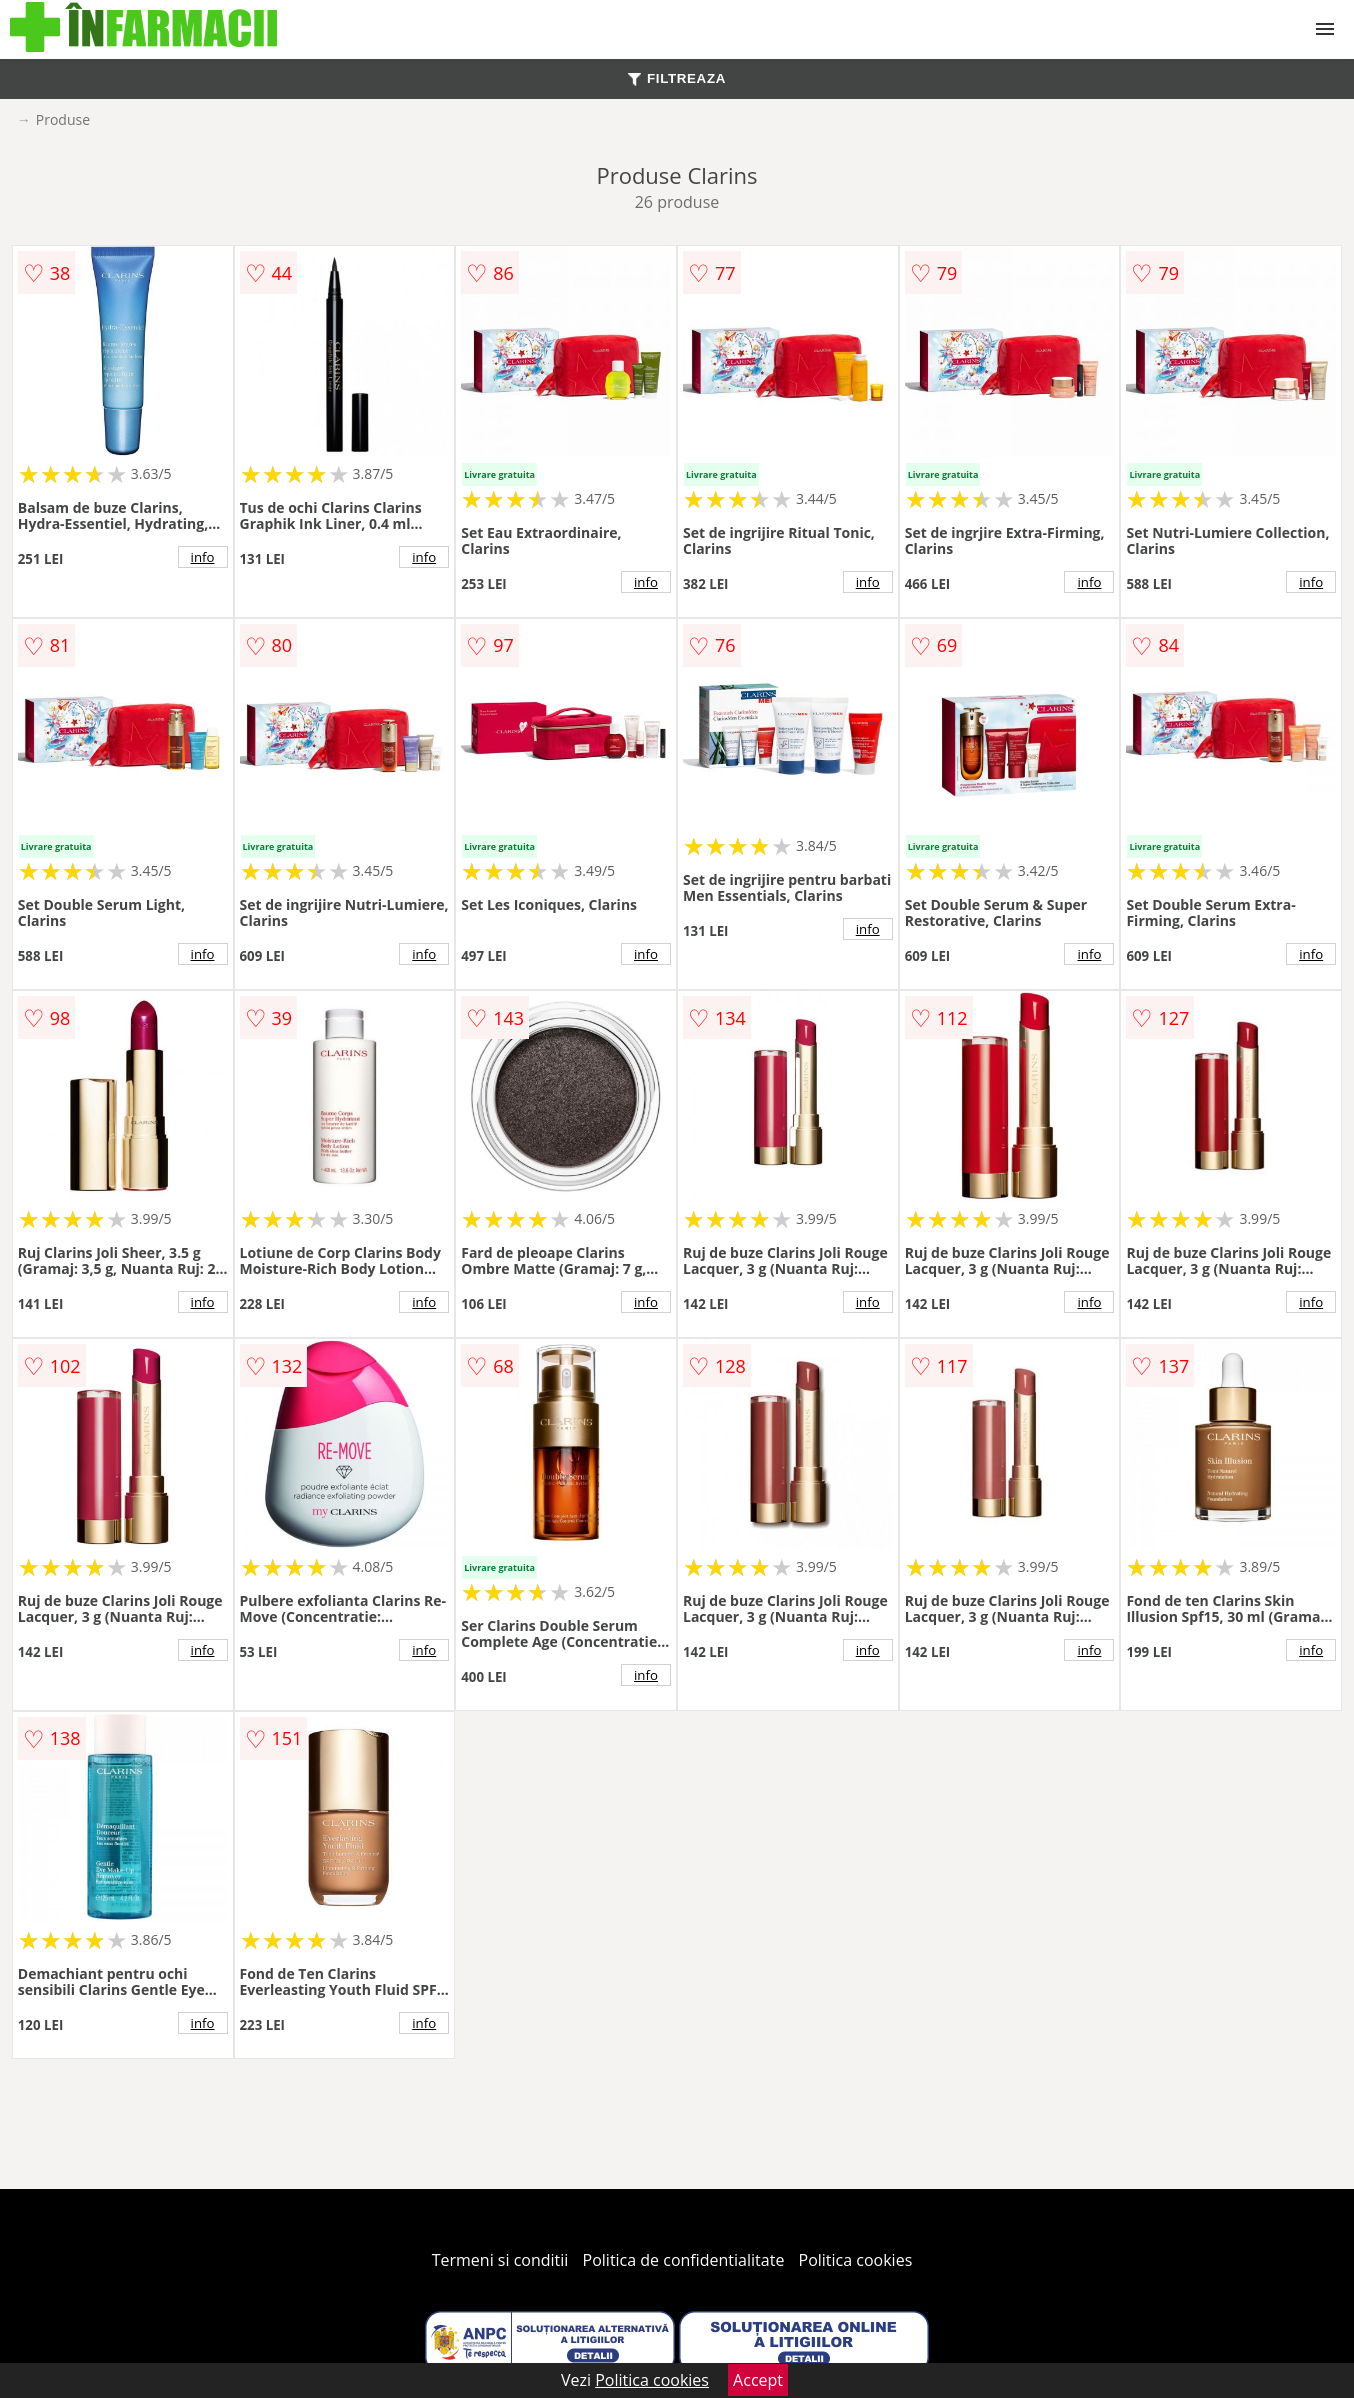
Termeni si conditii (500, 2260)
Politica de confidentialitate (684, 2260)
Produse (63, 119)
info (203, 557)
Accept (758, 2380)
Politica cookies (856, 2260)
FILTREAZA (677, 78)
